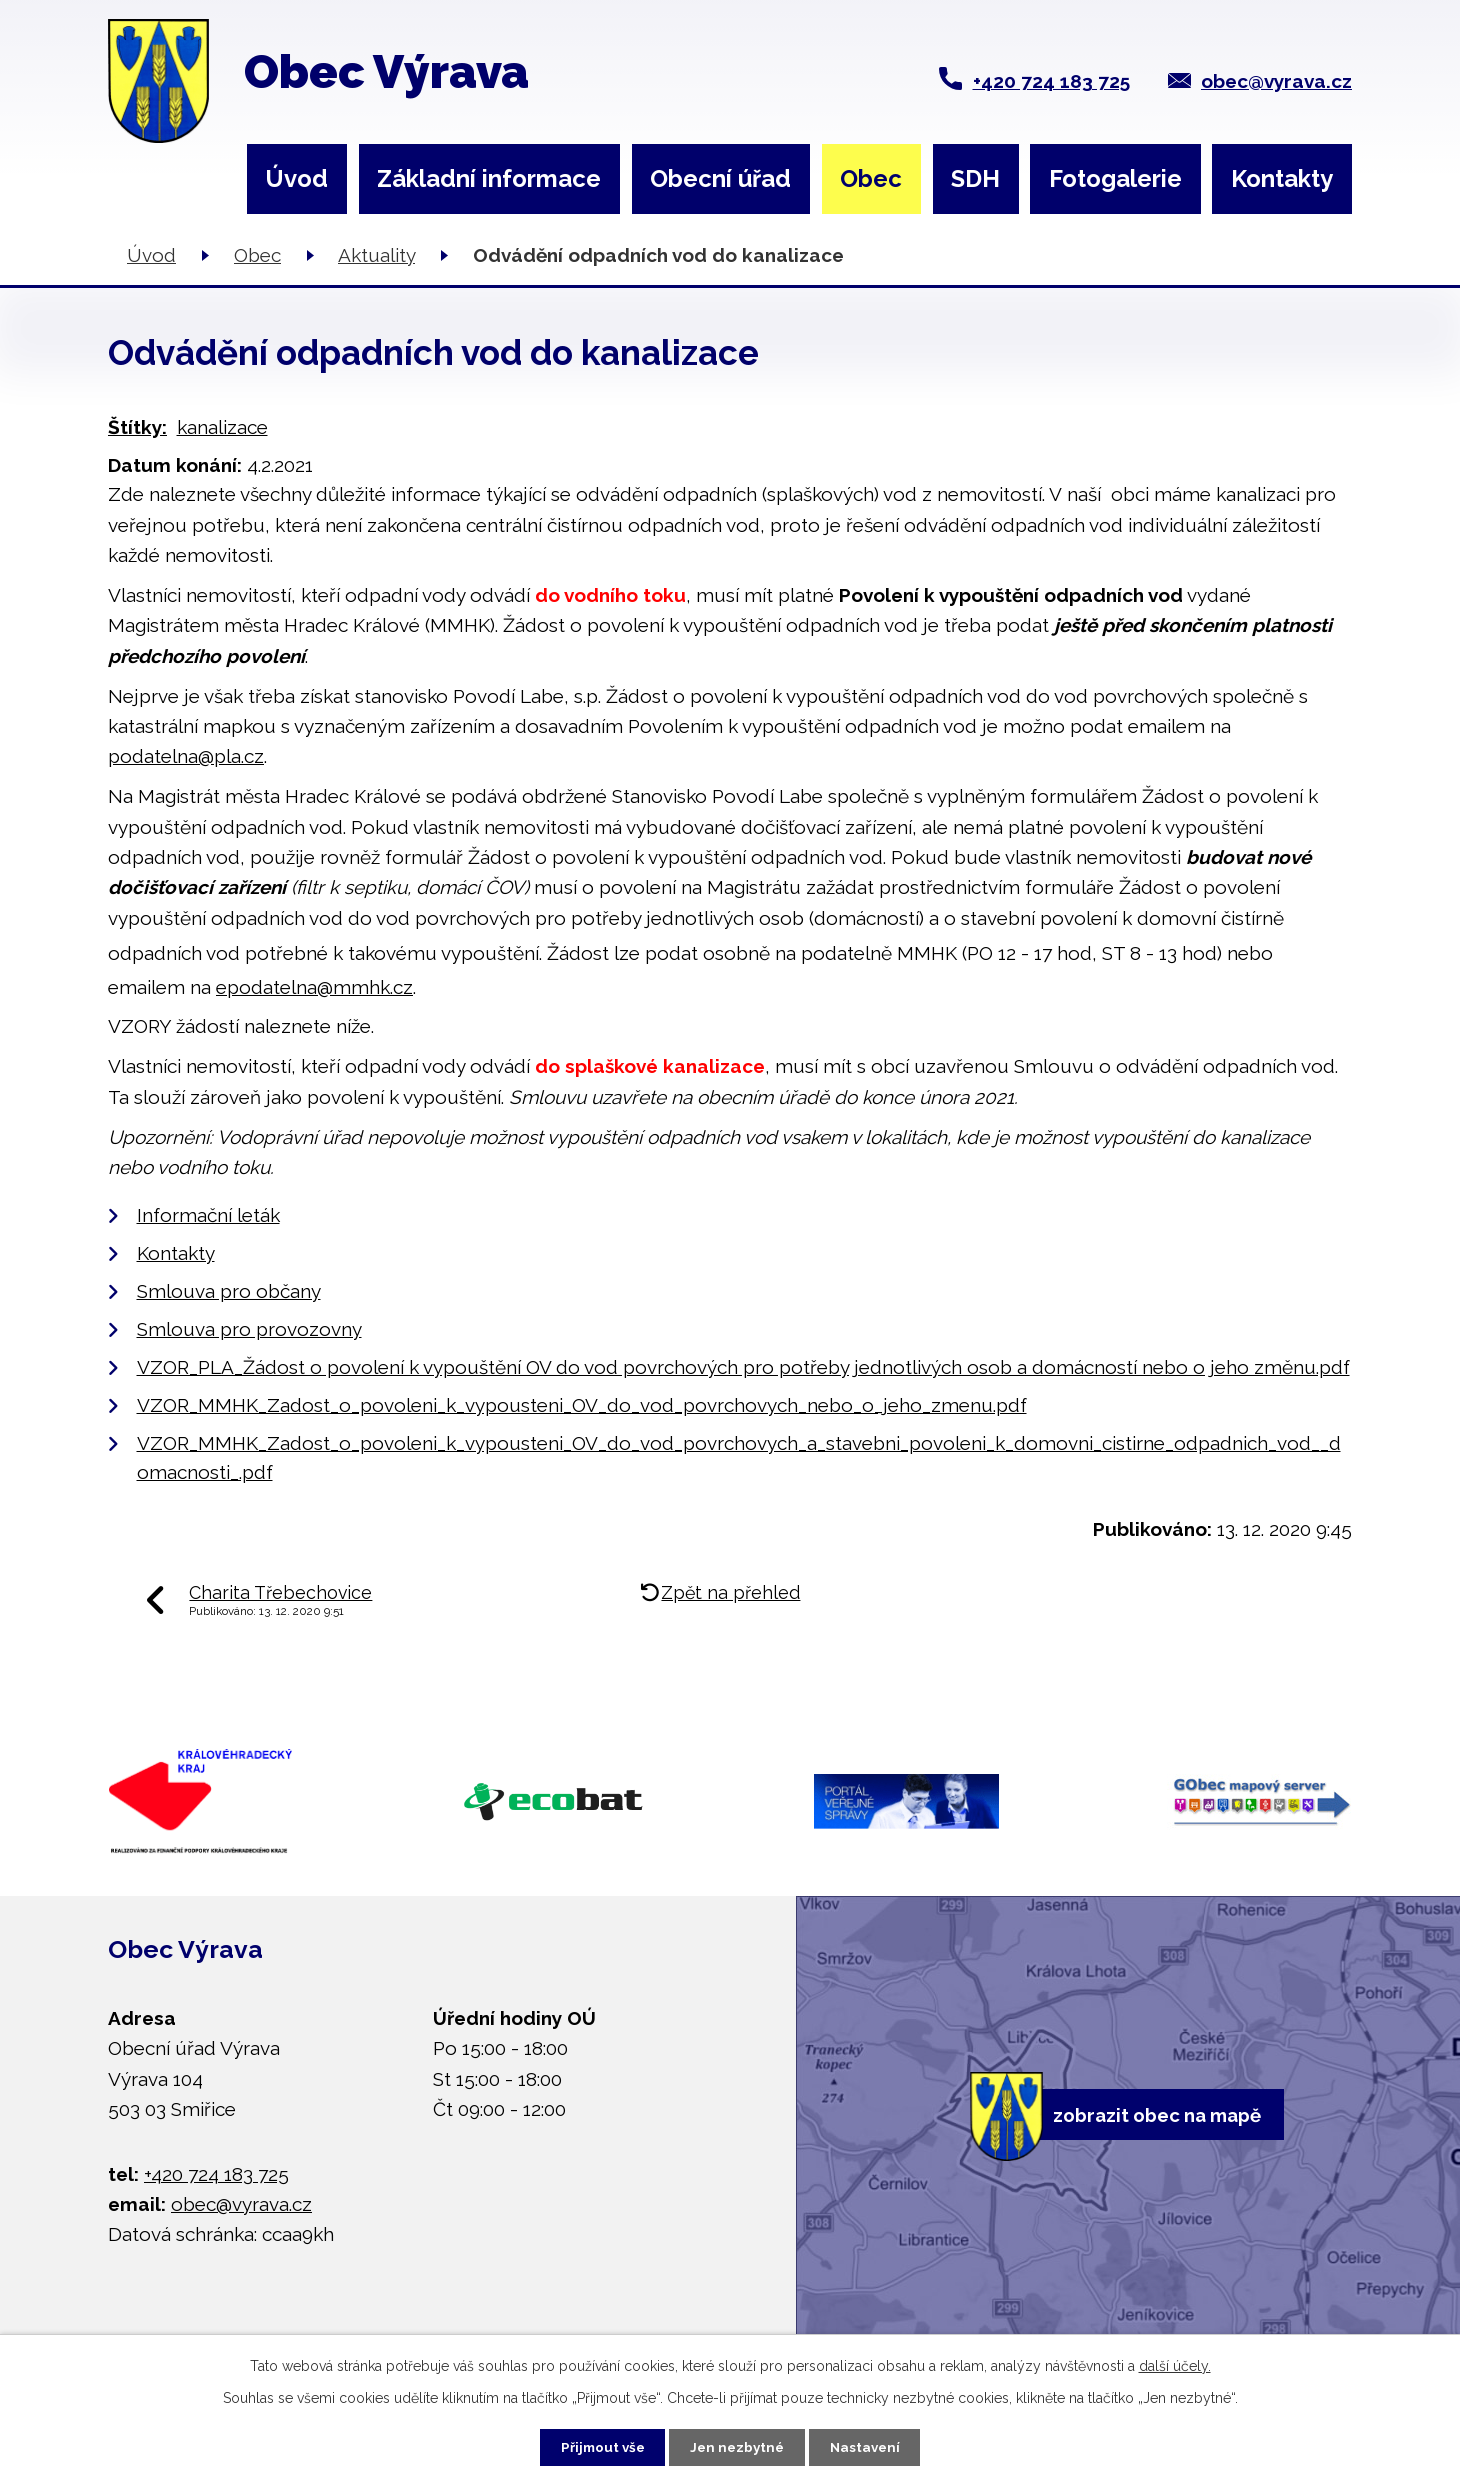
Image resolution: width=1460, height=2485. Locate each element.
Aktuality (376, 255)
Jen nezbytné (738, 2445)
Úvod (296, 178)
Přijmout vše (592, 2445)
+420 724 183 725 (1051, 81)
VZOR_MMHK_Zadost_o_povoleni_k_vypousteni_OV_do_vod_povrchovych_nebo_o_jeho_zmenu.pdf (582, 1405)
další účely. (1175, 2363)
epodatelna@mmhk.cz (314, 987)
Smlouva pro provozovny (249, 1329)
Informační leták (208, 1215)
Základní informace (489, 178)
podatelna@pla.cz (186, 756)
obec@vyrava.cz (1276, 81)
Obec (871, 178)
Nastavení (876, 2445)
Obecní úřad (720, 178)
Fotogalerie (1115, 178)
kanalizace (222, 427)
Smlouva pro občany (229, 1291)
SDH (975, 178)
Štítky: (137, 427)
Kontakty (1282, 178)
